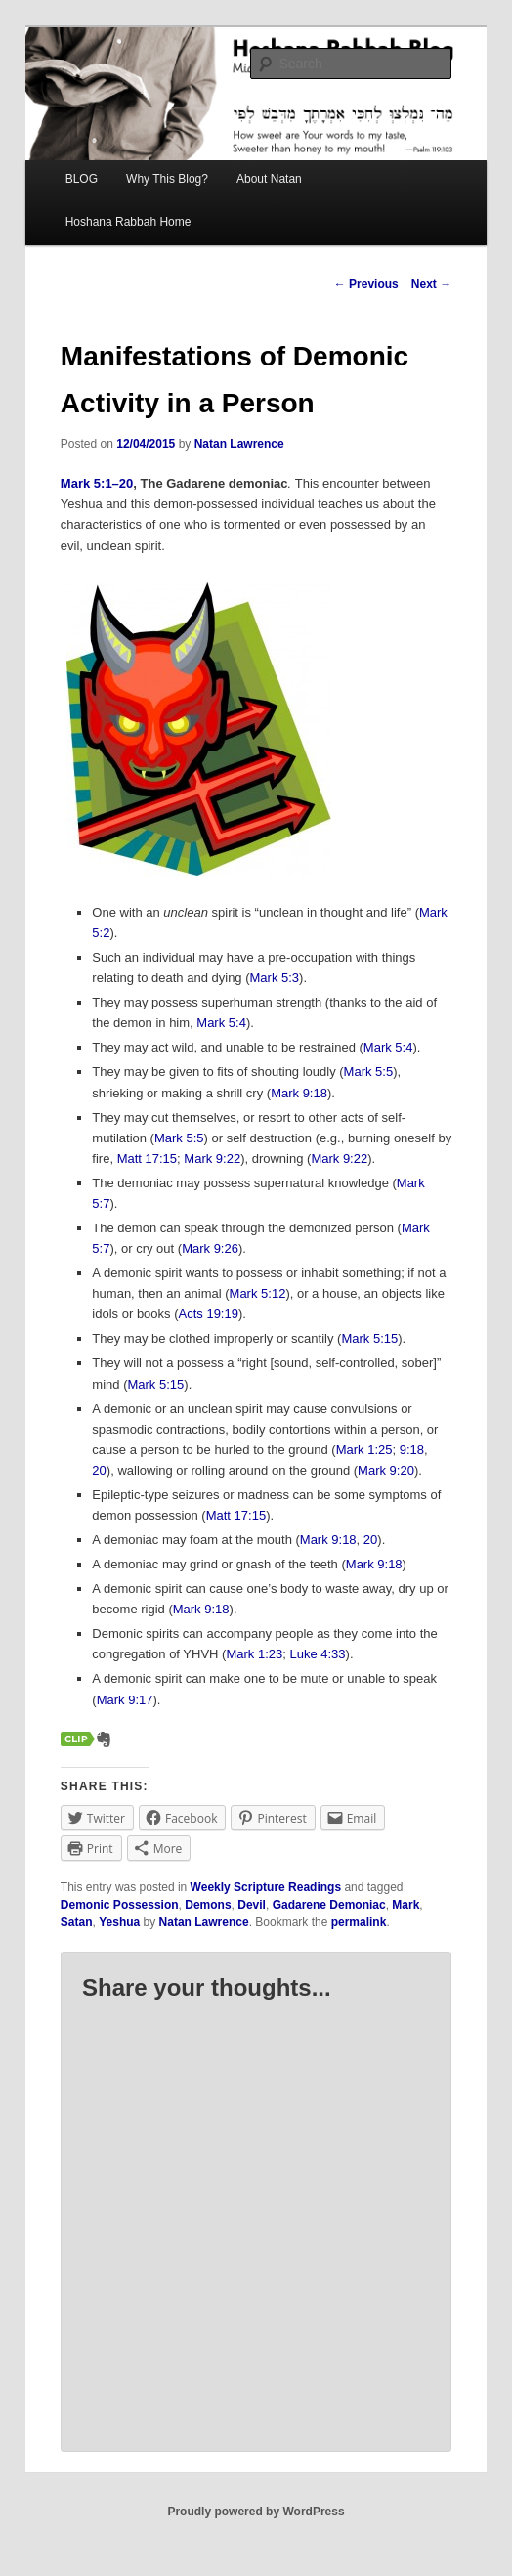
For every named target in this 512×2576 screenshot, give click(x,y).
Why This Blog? (167, 179)
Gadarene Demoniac (329, 1904)
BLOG (81, 179)
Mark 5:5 (369, 1071)
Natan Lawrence (239, 444)
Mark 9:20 (386, 1470)
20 (99, 1470)
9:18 (412, 1449)
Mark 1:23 (254, 1654)
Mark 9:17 (125, 1700)
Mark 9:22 (212, 1158)
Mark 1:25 (364, 1449)
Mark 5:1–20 (97, 483)
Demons (208, 1904)
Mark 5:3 (275, 977)
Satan (77, 1922)
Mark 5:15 (369, 1338)
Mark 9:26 (210, 1248)
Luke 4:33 (317, 1654)
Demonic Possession (120, 1904)
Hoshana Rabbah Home (128, 222)
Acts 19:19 (208, 1314)
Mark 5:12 (258, 1293)
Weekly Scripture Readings (266, 1887)
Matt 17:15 (147, 1158)
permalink (359, 1922)
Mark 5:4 (221, 1022)
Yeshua (119, 1922)
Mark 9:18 (299, 1093)
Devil (251, 1904)
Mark (405, 1904)
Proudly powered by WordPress (255, 2511)
